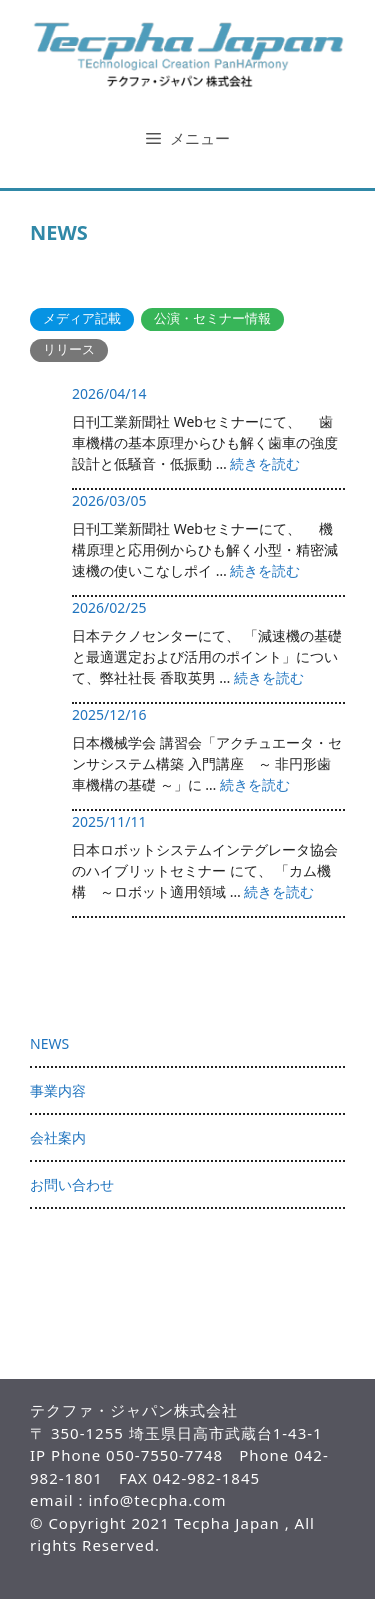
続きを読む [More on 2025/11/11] (279, 891)
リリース (69, 349)
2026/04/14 (109, 393)
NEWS (49, 1043)
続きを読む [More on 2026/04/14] (265, 463)
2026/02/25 (109, 607)
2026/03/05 (109, 500)
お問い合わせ (72, 1184)
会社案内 (58, 1137)
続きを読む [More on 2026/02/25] (269, 677)
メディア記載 (82, 318)
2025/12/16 (109, 714)
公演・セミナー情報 (212, 318)
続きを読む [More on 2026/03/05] (265, 570)
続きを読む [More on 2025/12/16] (255, 784)
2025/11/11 (109, 821)
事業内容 (58, 1090)
